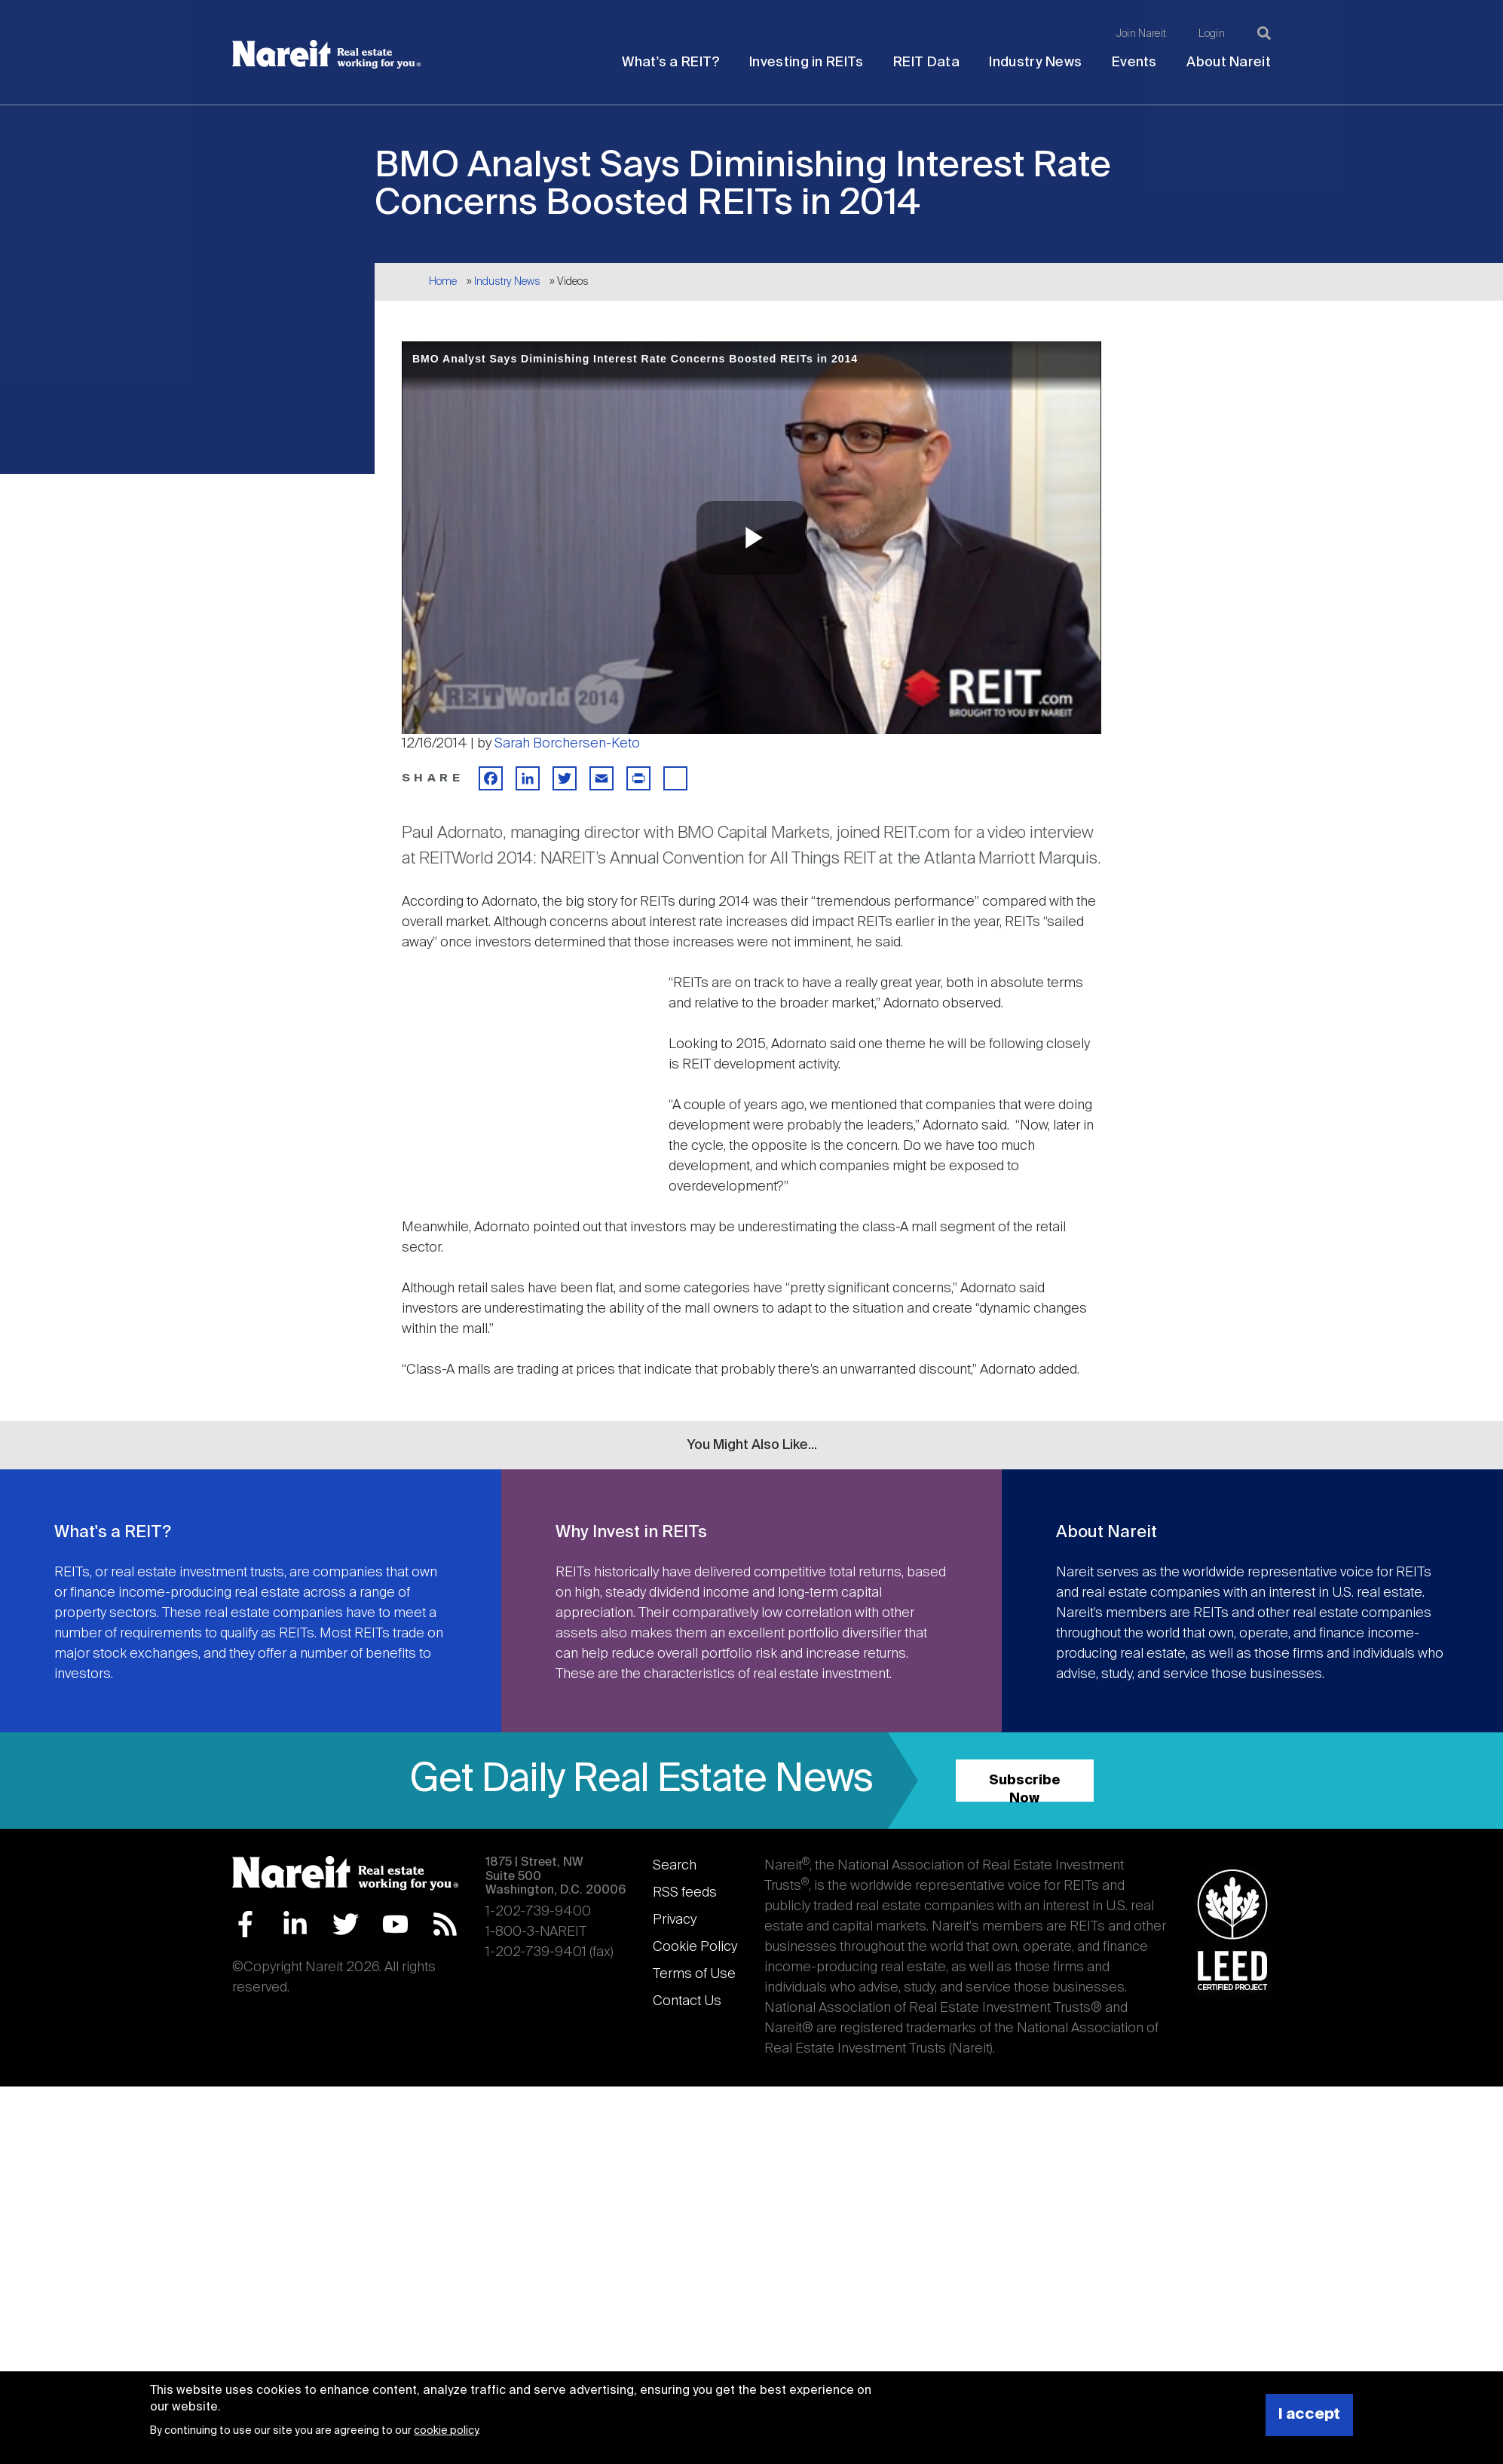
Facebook (245, 1924)
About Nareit (1228, 62)
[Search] (1264, 33)
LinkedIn (295, 1924)
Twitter (345, 1924)
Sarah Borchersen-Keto (567, 744)
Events (1134, 62)
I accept (1309, 2415)
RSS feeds (685, 1893)
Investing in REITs (806, 62)
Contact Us (687, 2001)
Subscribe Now (1025, 1788)
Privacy (674, 1920)
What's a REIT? (670, 62)
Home (443, 282)
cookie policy (446, 2431)
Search (674, 1865)
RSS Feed (445, 1924)
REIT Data (926, 62)
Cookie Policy (695, 1947)
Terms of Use (694, 1974)
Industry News (1035, 62)
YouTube (395, 1924)
